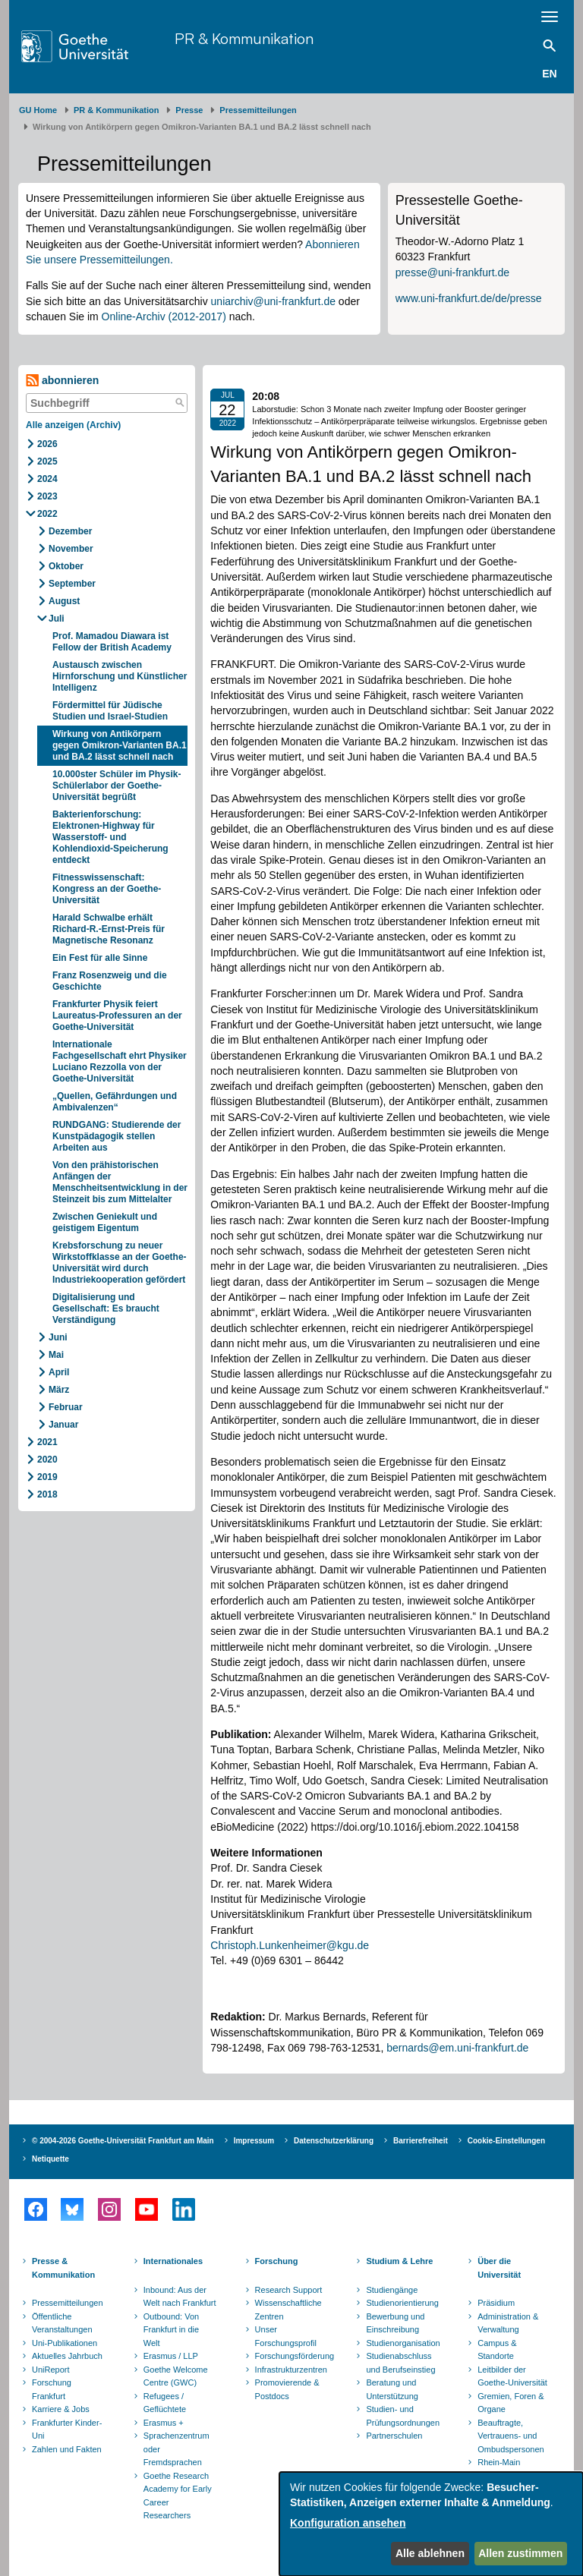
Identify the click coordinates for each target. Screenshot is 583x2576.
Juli (57, 618)
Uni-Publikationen (64, 2343)
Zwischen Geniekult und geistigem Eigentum (104, 1222)
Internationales (173, 2261)
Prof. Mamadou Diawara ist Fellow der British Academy (112, 642)
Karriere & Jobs (61, 2409)
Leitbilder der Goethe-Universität (512, 2376)
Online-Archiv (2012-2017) (164, 316)
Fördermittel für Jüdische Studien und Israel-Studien (111, 711)
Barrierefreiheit (420, 2141)
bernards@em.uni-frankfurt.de (457, 2048)
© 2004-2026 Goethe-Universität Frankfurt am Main (123, 2141)
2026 (47, 444)
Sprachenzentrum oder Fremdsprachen (176, 2449)
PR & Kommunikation (244, 38)
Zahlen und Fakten (67, 2449)
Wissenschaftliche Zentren (288, 2309)
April (59, 1372)
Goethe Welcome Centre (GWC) (175, 2376)
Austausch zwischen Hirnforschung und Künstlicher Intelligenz (119, 676)
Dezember (70, 531)
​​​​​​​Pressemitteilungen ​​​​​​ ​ (260, 110)
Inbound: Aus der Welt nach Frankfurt (179, 2296)
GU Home (38, 110)
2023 (47, 496)
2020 (47, 1459)
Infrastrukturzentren (291, 2369)
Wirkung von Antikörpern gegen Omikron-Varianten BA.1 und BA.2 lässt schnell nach (119, 745)
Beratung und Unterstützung (392, 2389)
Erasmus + (163, 2422)
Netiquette (50, 2159)
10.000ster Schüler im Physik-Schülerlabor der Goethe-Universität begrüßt (116, 785)
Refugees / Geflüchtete (164, 2403)
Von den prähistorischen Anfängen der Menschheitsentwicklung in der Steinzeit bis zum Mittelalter (120, 1182)
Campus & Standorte (496, 2349)
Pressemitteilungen (67, 2302)
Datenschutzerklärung (333, 2141)
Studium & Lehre (399, 2261)
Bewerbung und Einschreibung (395, 2323)
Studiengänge (392, 2289)
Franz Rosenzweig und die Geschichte (109, 981)
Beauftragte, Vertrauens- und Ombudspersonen (510, 2436)
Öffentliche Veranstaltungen (62, 2323)
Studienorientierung (402, 2302)
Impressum (254, 2141)
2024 (47, 479)
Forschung (276, 2261)
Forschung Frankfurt (51, 2389)
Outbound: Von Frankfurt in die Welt (171, 2330)
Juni (58, 1337)
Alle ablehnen (430, 2553)
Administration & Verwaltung (507, 2323)
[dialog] (431, 2524)
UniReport (51, 2369)
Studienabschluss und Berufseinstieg (400, 2362)
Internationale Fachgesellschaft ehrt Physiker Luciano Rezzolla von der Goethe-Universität (119, 1061)
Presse (189, 110)
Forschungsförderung (293, 2355)
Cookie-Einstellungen (506, 2141)
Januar (63, 1424)
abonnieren (62, 380)
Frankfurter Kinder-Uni (67, 2429)
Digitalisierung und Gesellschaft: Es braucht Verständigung (105, 1308)
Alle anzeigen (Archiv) (73, 425)
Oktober (66, 566)
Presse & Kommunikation (63, 2267)
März (59, 1389)
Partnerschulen (394, 2435)
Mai (56, 1354)
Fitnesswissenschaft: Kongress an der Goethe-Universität (106, 888)
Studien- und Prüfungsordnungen (403, 2415)
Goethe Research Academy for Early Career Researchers (177, 2496)
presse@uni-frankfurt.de (452, 272)
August (64, 601)
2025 (47, 461)
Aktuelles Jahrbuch (67, 2355)
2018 (47, 1494)
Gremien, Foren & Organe (510, 2403)
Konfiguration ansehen (347, 2523)
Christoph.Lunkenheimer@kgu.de (289, 1945)
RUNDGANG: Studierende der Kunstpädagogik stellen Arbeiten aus (116, 1136)
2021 (47, 1442)
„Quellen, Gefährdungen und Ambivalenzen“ (114, 1102)
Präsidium (496, 2302)
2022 (47, 514)
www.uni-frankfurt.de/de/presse (468, 298)
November (71, 548)
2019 (47, 1477)
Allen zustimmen (520, 2553)
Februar (66, 1407)
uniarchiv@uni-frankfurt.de (273, 301)
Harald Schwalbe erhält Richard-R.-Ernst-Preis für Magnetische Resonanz (108, 929)
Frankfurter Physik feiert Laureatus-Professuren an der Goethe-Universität (117, 1015)
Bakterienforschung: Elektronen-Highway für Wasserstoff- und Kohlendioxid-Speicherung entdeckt (110, 837)
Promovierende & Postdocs (287, 2389)
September (72, 583)
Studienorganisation (403, 2343)
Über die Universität (499, 2267)
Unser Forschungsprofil (286, 2336)
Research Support (289, 2289)
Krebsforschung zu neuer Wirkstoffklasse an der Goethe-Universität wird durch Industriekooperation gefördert (119, 1262)
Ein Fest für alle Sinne (99, 958)
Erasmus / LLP (170, 2355)
